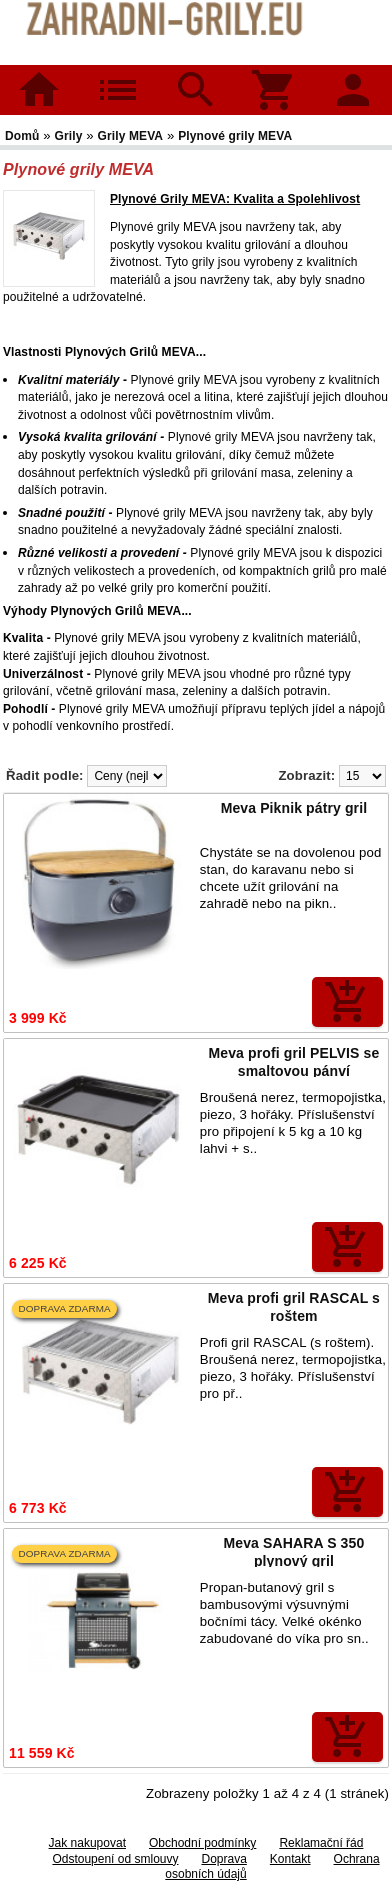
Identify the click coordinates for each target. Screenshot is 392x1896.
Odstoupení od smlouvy (115, 1859)
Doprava (223, 1859)
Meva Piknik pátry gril (294, 808)
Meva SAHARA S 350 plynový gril (294, 1552)
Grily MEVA (131, 136)
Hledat (195, 76)
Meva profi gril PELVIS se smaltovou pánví (294, 1062)
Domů (39, 90)
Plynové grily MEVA (235, 136)
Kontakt (290, 1859)
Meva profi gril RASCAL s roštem (294, 1307)
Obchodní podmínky (202, 1843)
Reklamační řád (321, 1843)
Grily (69, 136)
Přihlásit (352, 76)
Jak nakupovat (87, 1843)
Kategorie (117, 76)
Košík (274, 76)
